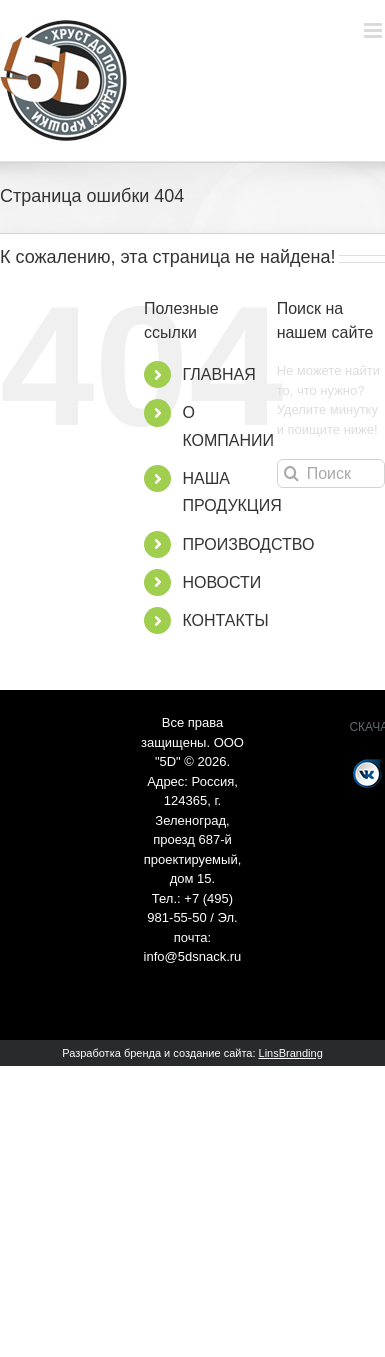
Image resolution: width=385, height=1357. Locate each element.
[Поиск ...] (331, 473)
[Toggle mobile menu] (374, 30)
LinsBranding (291, 1053)
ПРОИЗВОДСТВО (248, 544)
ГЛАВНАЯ (218, 374)
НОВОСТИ (221, 582)
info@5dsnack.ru (193, 956)
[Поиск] (291, 473)
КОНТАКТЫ (225, 620)
